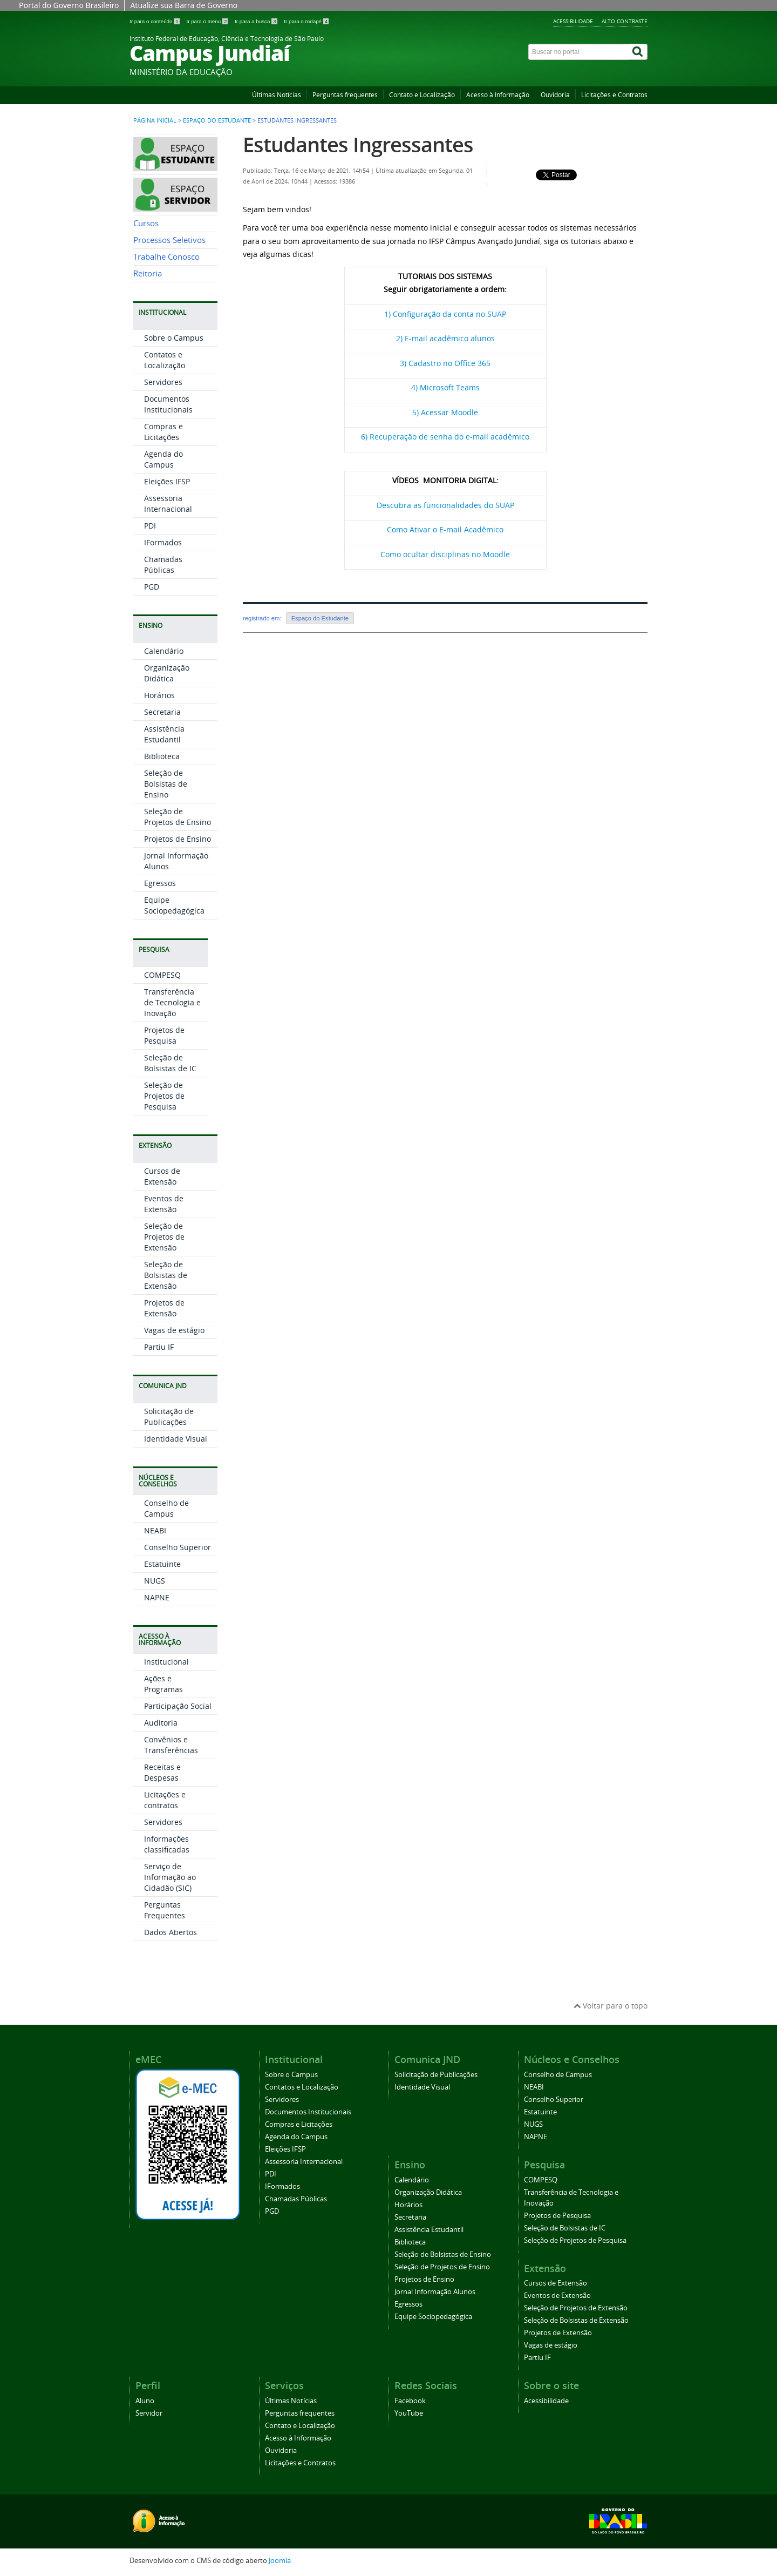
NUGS (154, 1581)
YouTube (408, 2413)
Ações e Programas (163, 1683)
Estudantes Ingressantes (358, 144)
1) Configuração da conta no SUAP (445, 314)
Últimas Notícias (276, 94)
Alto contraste (625, 21)
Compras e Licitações (163, 431)
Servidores (163, 382)
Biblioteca (162, 756)
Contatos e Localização (164, 359)
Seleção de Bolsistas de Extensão (165, 1275)
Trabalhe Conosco (166, 257)
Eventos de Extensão (163, 1203)
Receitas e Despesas (162, 1772)
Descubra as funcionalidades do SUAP (445, 505)
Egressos (160, 883)
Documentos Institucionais (168, 404)
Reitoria (147, 273)
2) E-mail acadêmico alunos (445, 338)
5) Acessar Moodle (445, 412)
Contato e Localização (422, 94)
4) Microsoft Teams (445, 387)
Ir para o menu (207, 21)
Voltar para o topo (611, 2005)
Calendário (163, 651)
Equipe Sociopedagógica (174, 905)
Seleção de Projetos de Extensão (164, 1237)
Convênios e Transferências (171, 1744)
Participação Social (178, 1706)
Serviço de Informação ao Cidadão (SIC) (170, 1877)
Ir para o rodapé (306, 21)
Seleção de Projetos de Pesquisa (164, 1096)
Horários (159, 695)
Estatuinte (162, 1564)
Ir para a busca (256, 21)
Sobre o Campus (173, 338)
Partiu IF (159, 1347)
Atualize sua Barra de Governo (183, 5)
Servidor (148, 2413)
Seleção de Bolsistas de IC (170, 1062)
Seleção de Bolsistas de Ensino (165, 784)
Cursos (146, 223)
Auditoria (161, 1723)
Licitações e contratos (165, 1799)
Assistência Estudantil (164, 734)
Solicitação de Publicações (169, 1416)
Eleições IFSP (167, 481)
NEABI (155, 1530)
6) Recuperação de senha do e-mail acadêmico (445, 436)
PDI (150, 525)
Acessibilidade (573, 21)
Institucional (166, 1662)
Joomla (280, 2560)
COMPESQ (162, 975)
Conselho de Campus (166, 1508)
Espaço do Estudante (217, 120)
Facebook (410, 2400)
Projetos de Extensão (164, 1308)
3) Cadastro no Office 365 (445, 363)
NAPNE (156, 1597)
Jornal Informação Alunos (434, 2291)
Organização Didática (166, 673)
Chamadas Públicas (163, 564)
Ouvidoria (555, 94)
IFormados (163, 542)
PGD (151, 587)
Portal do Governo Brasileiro (69, 5)
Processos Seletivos (169, 240)
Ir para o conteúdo (155, 21)
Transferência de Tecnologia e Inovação (172, 1002)
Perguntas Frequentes (164, 1910)
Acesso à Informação (497, 94)
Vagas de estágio (174, 1330)
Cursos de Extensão (162, 1176)
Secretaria (162, 712)
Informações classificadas (166, 1844)
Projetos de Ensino (177, 839)
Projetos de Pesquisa (164, 1035)
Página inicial (154, 120)
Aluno (144, 2400)
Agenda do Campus (163, 459)
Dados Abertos (170, 1932)
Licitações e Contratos (614, 94)
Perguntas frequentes (345, 94)
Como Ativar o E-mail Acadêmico (445, 529)
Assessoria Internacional (168, 503)
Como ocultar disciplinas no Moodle (445, 554)
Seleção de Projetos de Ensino (177, 816)
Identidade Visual (175, 1439)
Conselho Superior (177, 1547)
